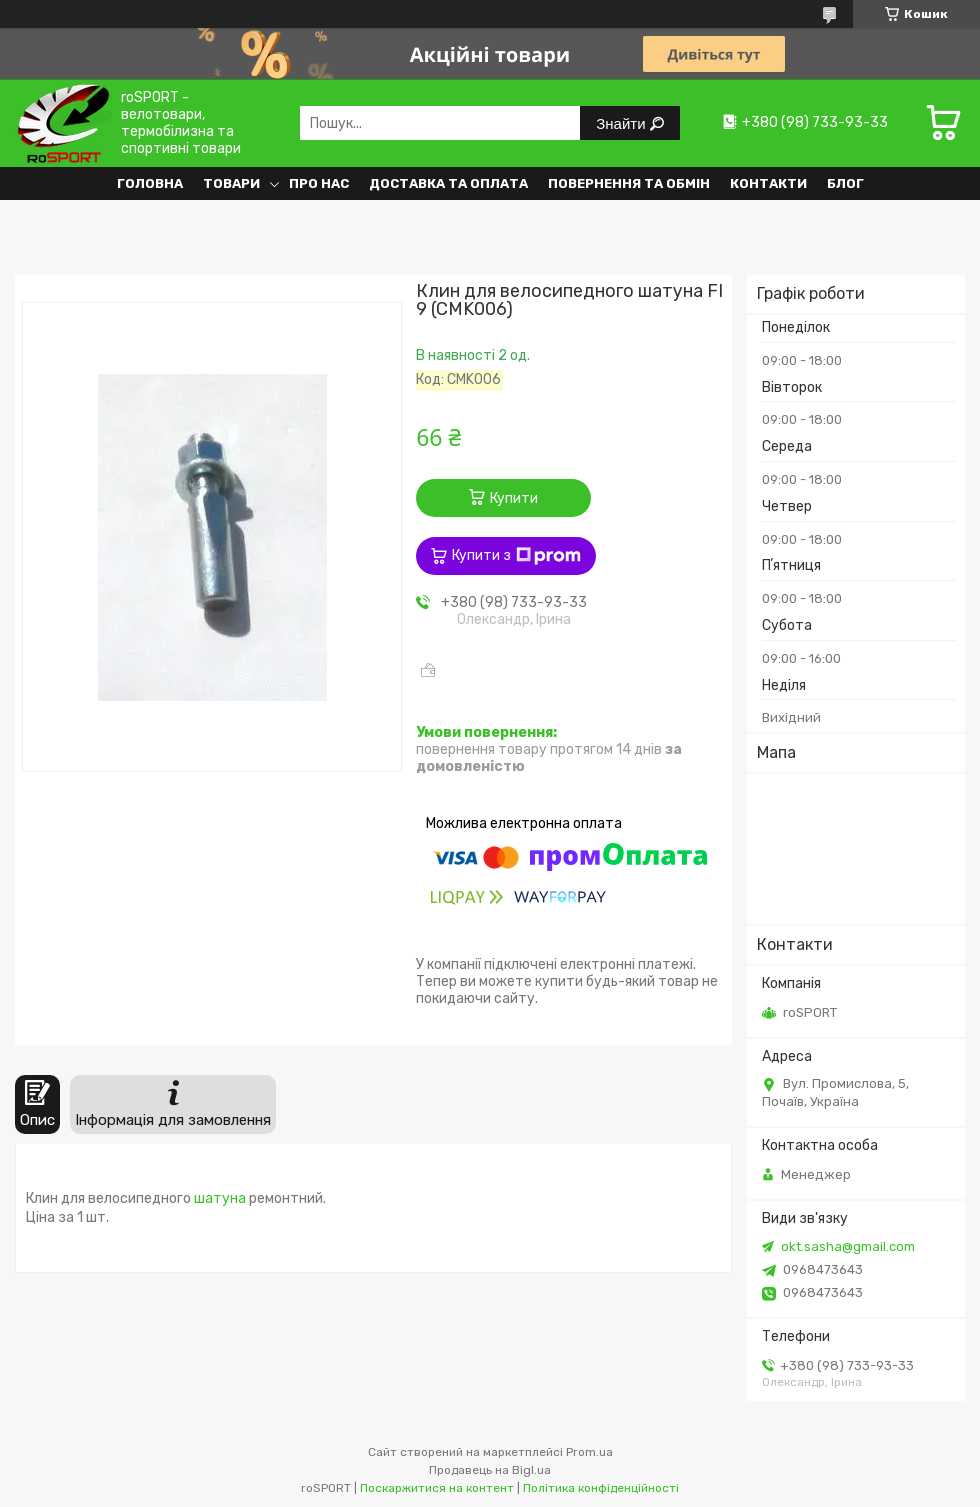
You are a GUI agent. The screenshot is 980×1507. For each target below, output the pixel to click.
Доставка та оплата (448, 183)
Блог (845, 183)
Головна (150, 183)
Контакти (768, 183)
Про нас (319, 183)
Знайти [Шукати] (622, 123)
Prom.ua (589, 1452)
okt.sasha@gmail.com (848, 1246)
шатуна (220, 1198)
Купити (514, 498)
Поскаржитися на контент (437, 1488)
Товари (231, 183)
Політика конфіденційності (601, 1488)
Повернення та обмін (629, 183)
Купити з (516, 556)
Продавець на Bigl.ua (490, 1470)
